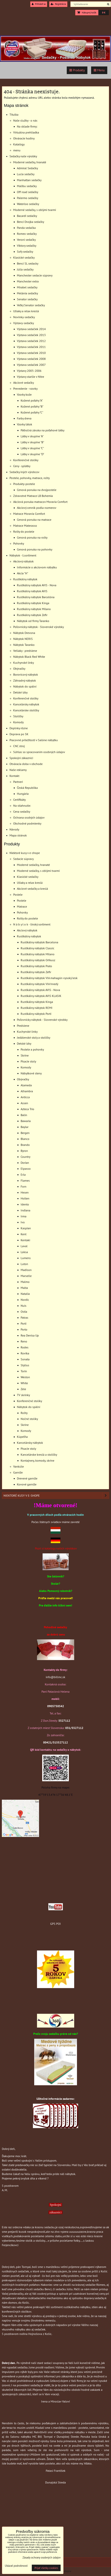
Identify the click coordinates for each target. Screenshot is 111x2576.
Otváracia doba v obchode (26, 764)
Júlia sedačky (25, 269)
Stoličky (18, 716)
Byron (24, 1151)
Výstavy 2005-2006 (29, 371)
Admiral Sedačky (27, 168)
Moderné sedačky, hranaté (29, 162)
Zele (23, 1389)
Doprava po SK (18, 734)
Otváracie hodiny (24, 138)
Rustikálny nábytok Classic (37, 948)
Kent (23, 1234)
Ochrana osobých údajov (29, 817)
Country (25, 1157)
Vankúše (18, 1466)
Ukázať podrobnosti (16, 2565)
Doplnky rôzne (18, 728)
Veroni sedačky (26, 239)
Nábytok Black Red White (29, 656)
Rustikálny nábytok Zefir (32, 615)
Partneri (18, 782)
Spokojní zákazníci (21, 758)
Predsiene (23, 1025)
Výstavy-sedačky (23, 323)
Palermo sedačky (27, 198)
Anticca (25, 1097)
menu (16, 150)
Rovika (25, 1353)
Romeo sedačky (27, 234)
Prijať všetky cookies (46, 2568)
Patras (24, 1317)
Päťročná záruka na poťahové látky (42, 430)
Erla (23, 1174)
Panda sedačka (26, 228)
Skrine (25, 1055)
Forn (23, 1186)
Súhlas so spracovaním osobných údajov (39, 752)
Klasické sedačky (24, 257)
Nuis (23, 1305)
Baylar (24, 1127)
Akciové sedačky (23, 382)
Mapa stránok (18, 835)
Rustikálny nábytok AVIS (32, 591)
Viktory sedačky (26, 245)
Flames (25, 1180)
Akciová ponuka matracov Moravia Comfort (40, 502)
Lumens (26, 1258)
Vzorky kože (24, 394)
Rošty (24, 1413)
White (24, 1383)
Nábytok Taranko (24, 645)
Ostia (24, 1311)
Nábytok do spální (24, 686)
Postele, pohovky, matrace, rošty (29, 478)
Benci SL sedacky (27, 263)
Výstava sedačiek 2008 (31, 359)
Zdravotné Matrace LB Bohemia (33, 496)
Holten (25, 1198)
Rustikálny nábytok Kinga (33, 603)
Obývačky (19, 668)
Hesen (25, 1192)
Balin (24, 1115)
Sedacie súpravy (23, 859)
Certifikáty (19, 799)
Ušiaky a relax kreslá (26, 311)
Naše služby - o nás (25, 120)
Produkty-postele (24, 484)
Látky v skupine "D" (32, 454)
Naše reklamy (18, 770)
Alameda (26, 1085)
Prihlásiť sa (39, 4)
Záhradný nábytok (24, 680)
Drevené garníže (27, 1478)
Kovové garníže (26, 1484)
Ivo (23, 1222)
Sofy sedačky (25, 251)
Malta (24, 1288)
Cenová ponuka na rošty (32, 537)
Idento (25, 1204)
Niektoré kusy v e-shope (24, 853)
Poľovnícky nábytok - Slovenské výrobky (38, 627)
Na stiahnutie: (22, 805)
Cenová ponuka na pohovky (34, 549)
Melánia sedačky (27, 293)
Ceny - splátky (21, 466)
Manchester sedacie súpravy (34, 275)
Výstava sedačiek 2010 (31, 353)
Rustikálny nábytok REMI (36, 1008)
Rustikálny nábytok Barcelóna (35, 597)
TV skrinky (23, 1395)
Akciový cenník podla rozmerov (36, 508)
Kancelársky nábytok (26, 704)
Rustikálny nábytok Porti (36, 1014)
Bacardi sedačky (27, 216)
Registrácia (58, 4)
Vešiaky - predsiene (25, 651)
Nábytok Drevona (24, 633)
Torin (24, 1371)
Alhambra (27, 1091)
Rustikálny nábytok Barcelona (39, 942)
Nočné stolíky (29, 1419)
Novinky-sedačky (24, 317)
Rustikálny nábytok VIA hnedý (39, 984)
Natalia (25, 1294)
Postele (17, 894)
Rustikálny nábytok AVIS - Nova (36, 585)
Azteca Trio (27, 1109)
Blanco (25, 1139)
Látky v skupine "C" (32, 448)
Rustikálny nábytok (25, 579)
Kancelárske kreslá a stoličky (39, 1454)
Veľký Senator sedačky (31, 305)
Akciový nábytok (23, 561)
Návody (14, 829)
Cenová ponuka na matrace (34, 519)
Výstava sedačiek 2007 (31, 365)
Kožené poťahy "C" (32, 412)
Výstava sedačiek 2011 (31, 347)
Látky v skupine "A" (32, 436)
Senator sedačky (27, 299)
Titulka (13, 114)
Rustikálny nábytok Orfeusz (38, 960)
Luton (24, 1264)
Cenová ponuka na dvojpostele (36, 490)
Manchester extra (28, 281)
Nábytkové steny (31, 1073)
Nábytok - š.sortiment (22, 555)
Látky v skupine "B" (32, 442)
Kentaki (25, 1240)
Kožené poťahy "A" (32, 400)
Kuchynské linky (23, 662)
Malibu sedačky (27, 186)
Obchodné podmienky (27, 823)
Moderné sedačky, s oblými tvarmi (34, 210)
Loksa (24, 1252)
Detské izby (20, 692)
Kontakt (14, 776)
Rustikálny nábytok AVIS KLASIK (41, 996)
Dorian (25, 1162)
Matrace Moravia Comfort (29, 513)
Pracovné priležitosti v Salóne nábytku (33, 740)
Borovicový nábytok (25, 674)
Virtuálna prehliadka (26, 132)
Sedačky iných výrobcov (24, 472)
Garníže (18, 1472)
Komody (18, 722)
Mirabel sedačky (27, 287)
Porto (24, 1329)
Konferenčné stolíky (25, 460)
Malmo (25, 1282)
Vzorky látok (24, 424)
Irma (23, 1216)
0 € (103, 12)
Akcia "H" (22, 573)
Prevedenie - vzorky (25, 388)
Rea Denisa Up (30, 1335)
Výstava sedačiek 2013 (31, 335)
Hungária (23, 793)
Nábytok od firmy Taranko (33, 621)
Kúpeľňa (22, 1437)
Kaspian (26, 1228)
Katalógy (19, 144)
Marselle (26, 1276)
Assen (24, 1103)
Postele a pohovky (32, 1049)
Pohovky (18, 543)
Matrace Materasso (25, 525)
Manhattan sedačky (29, 180)
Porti (23, 1323)
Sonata (25, 1359)
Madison (26, 1270)
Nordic (25, 1299)
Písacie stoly (28, 1061)
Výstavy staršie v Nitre (30, 376)
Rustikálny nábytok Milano (34, 609)
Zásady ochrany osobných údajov (41, 2557)
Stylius (25, 1365)
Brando (25, 1145)
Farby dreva (24, 418)
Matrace (22, 906)
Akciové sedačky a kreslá (32, 888)
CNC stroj (19, 746)
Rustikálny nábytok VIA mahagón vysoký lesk (49, 978)
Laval (24, 1246)
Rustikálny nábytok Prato (36, 966)
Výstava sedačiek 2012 (31, 341)
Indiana (25, 1210)
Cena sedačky (21, 811)
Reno (24, 1341)
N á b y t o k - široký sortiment (31, 924)
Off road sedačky (27, 192)
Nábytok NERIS (23, 639)
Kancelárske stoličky (26, 710)
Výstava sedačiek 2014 (31, 329)
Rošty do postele (23, 531)
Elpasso (26, 1168)
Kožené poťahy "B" (32, 406)
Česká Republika (27, 788)
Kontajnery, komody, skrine (37, 1460)
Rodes (24, 1347)
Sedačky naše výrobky (23, 156)
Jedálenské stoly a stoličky (33, 1037)
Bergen (25, 1133)
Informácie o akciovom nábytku (37, 567)
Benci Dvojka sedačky (30, 222)
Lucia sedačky (25, 174)
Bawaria (26, 1121)
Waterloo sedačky (28, 204)
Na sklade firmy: (27, 126)
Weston (25, 1377)
